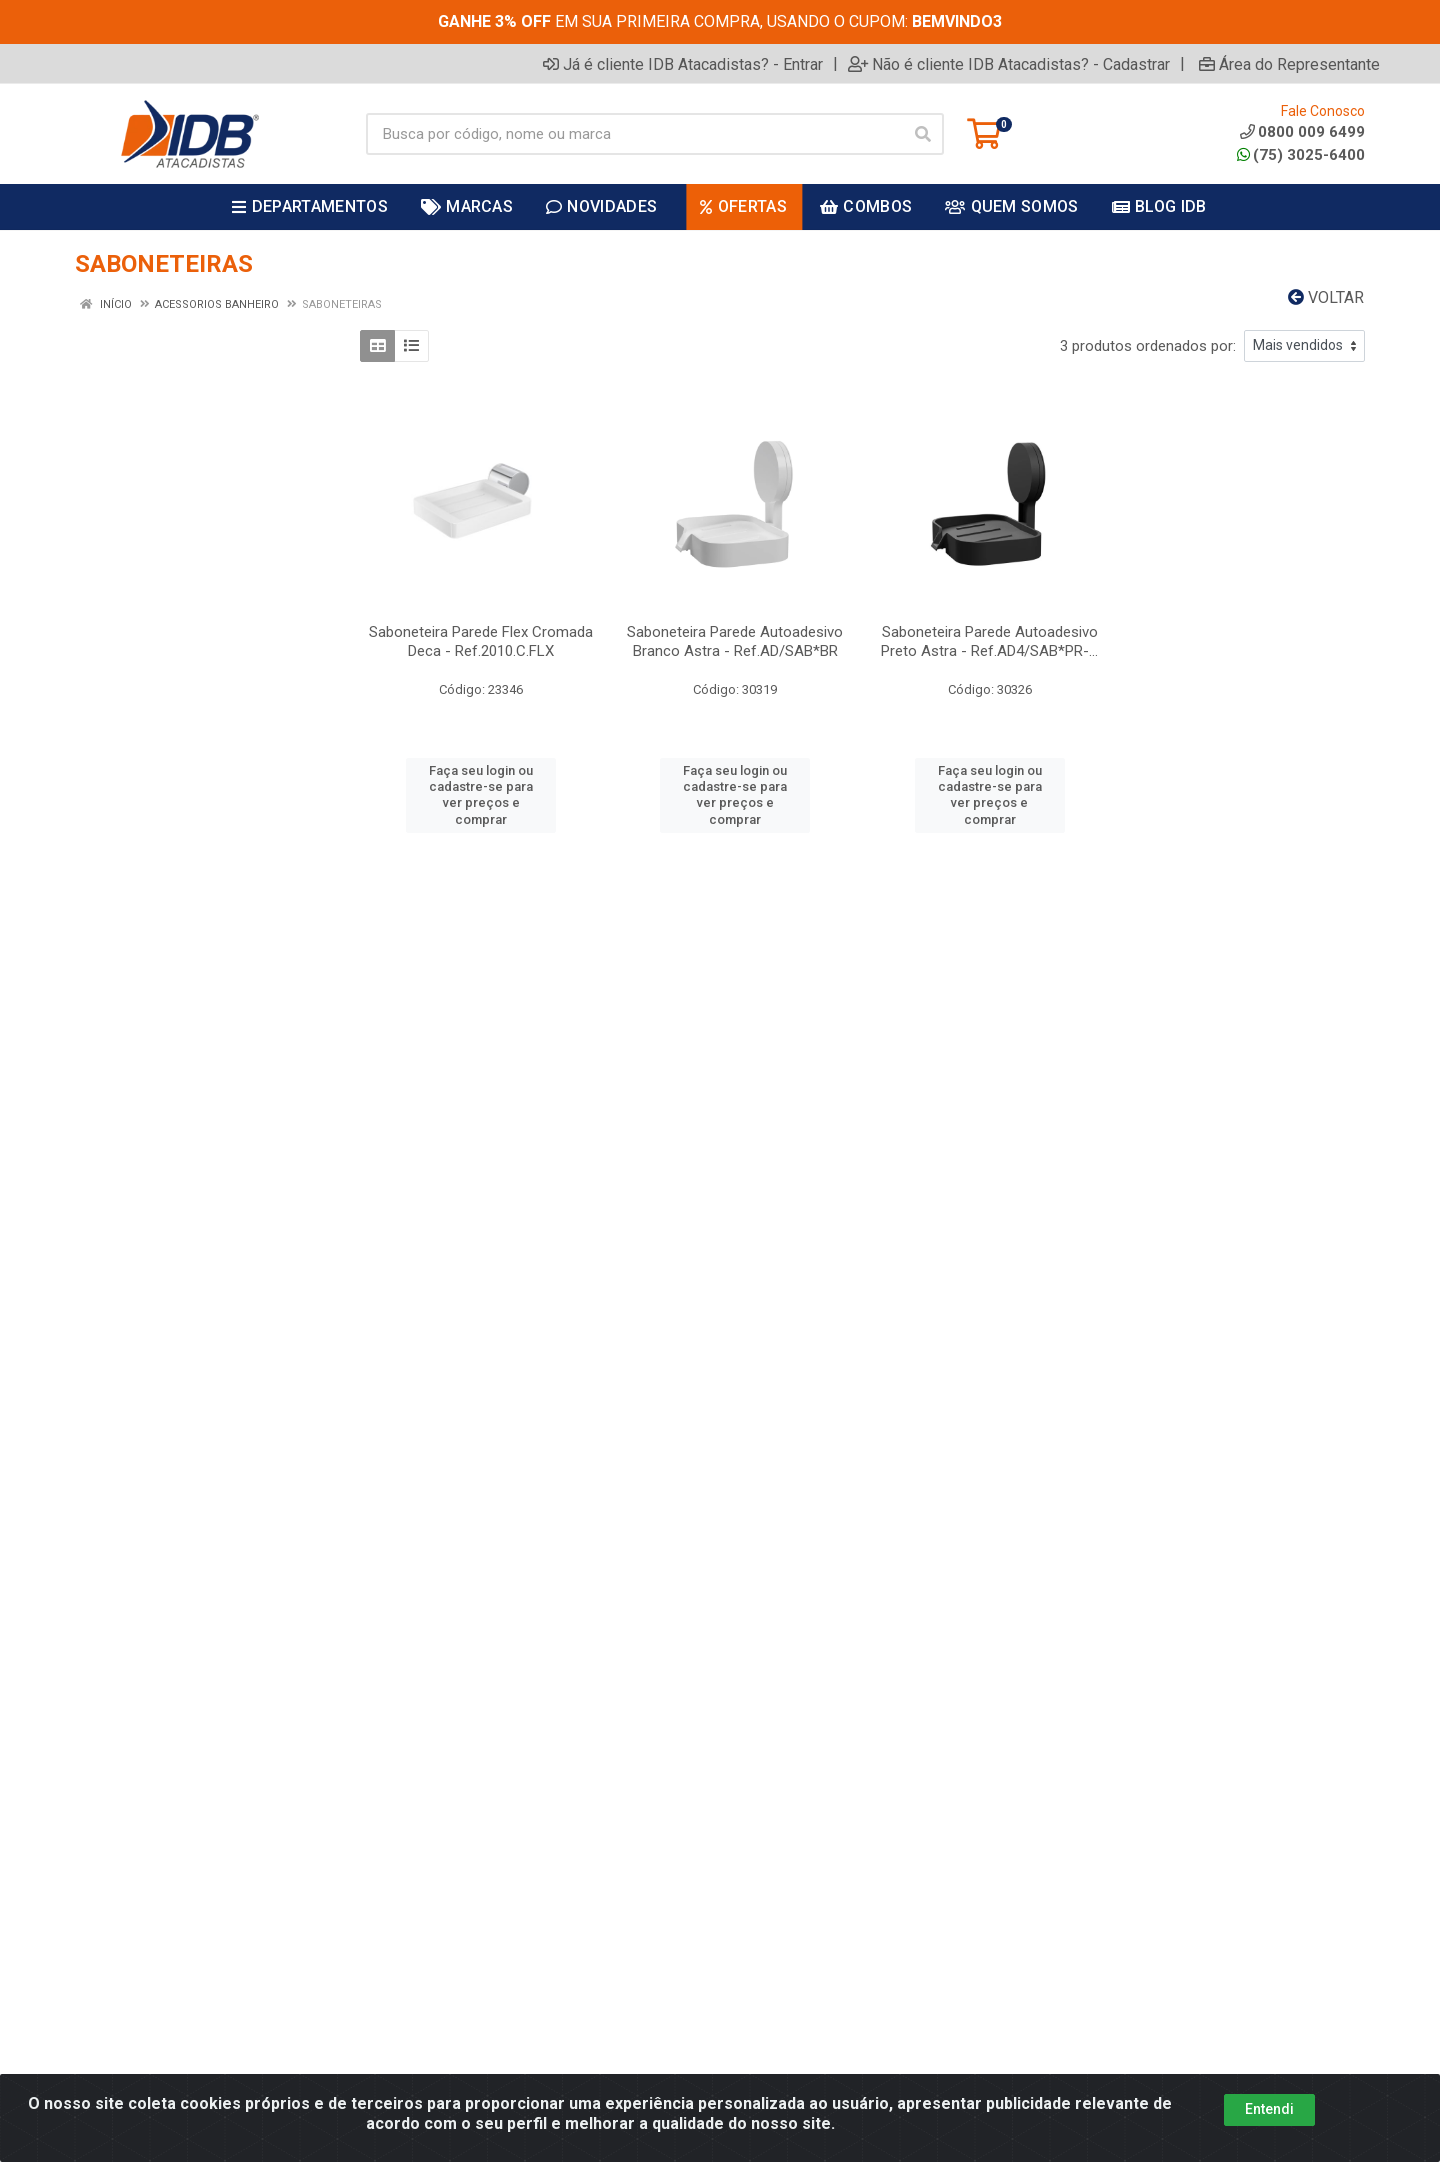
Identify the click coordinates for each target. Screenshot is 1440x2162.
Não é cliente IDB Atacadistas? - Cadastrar (1009, 64)
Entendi (1269, 2109)
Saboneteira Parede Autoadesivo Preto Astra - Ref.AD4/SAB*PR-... (989, 641)
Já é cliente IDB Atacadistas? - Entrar (683, 64)
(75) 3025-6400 (1301, 155)
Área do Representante (1289, 64)
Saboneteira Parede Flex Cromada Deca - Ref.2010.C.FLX (481, 641)
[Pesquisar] (923, 134)
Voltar (1326, 297)
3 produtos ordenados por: (1148, 346)
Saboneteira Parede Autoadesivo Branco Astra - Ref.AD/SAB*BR (735, 641)
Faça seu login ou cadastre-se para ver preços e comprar (481, 795)
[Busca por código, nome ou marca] (634, 134)
